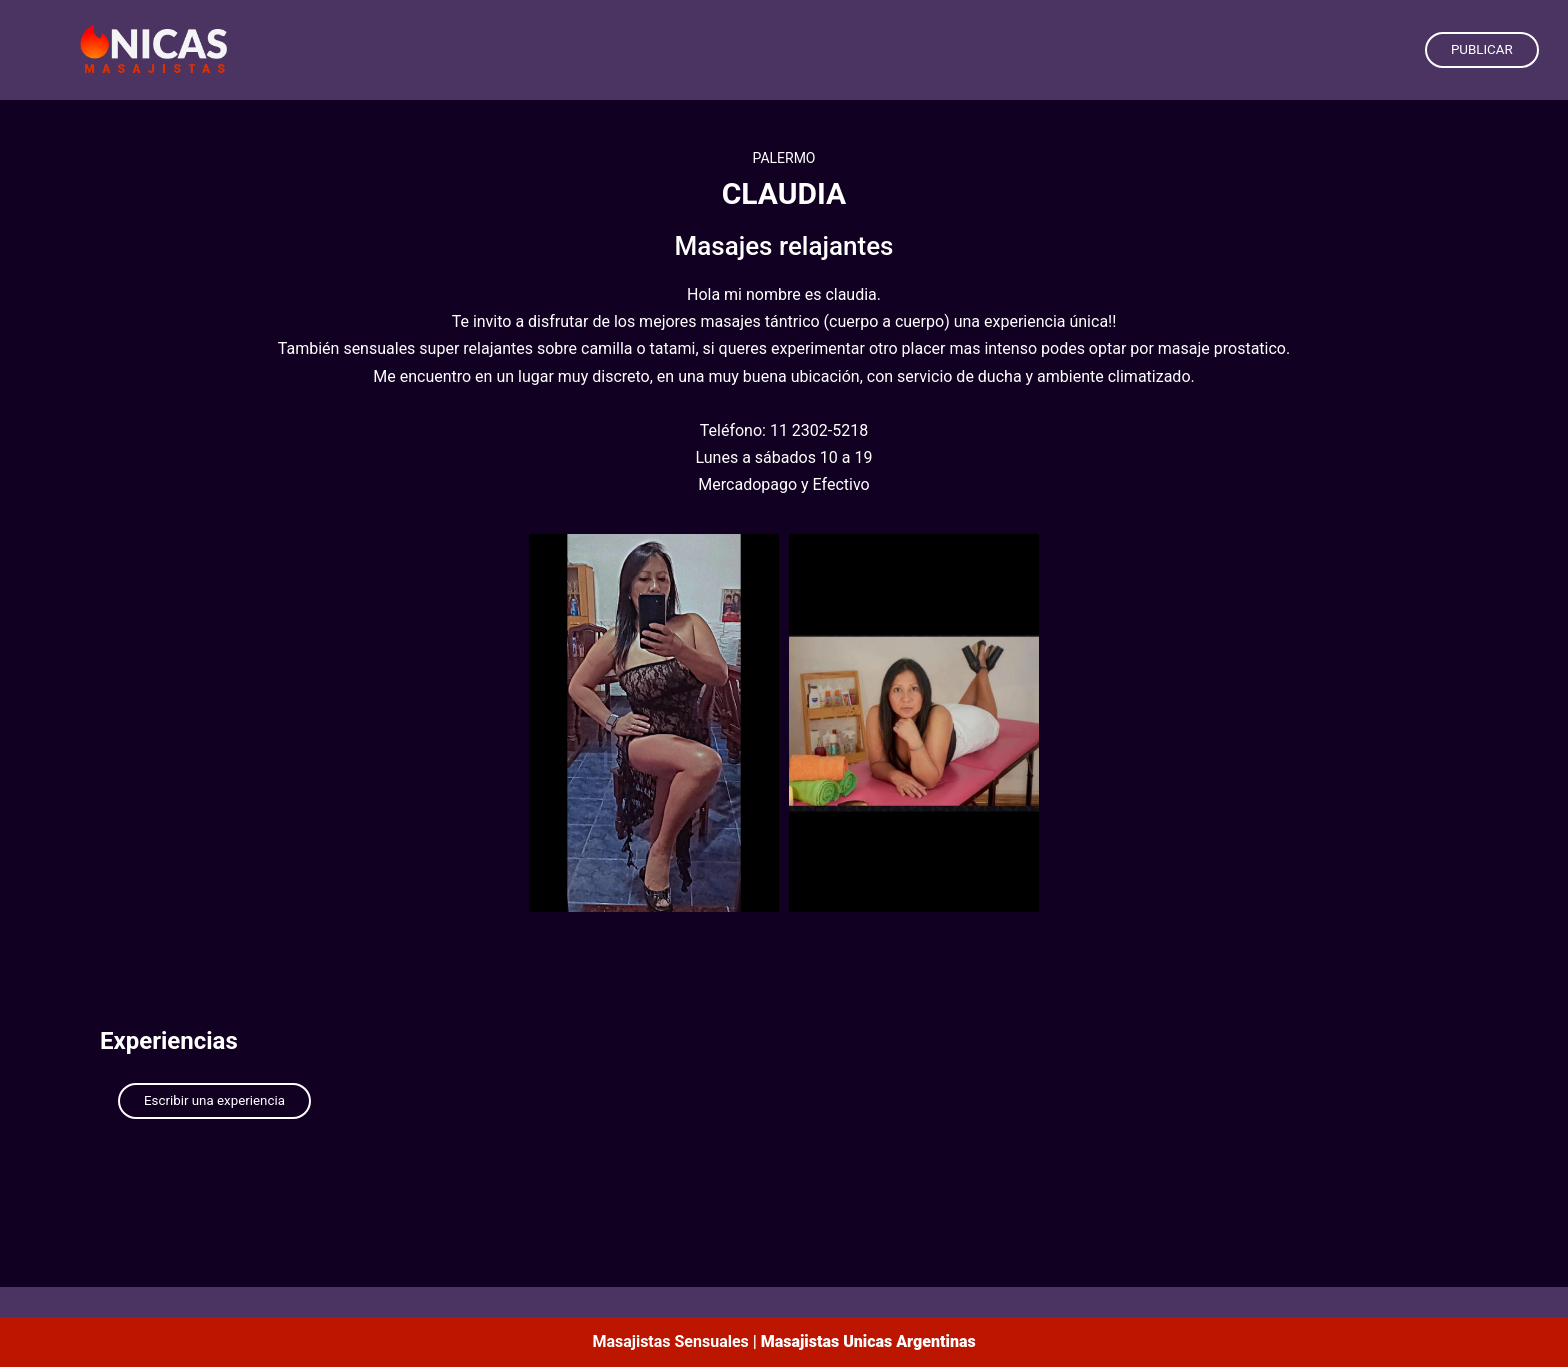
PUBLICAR (1482, 49)
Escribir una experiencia (214, 1100)
